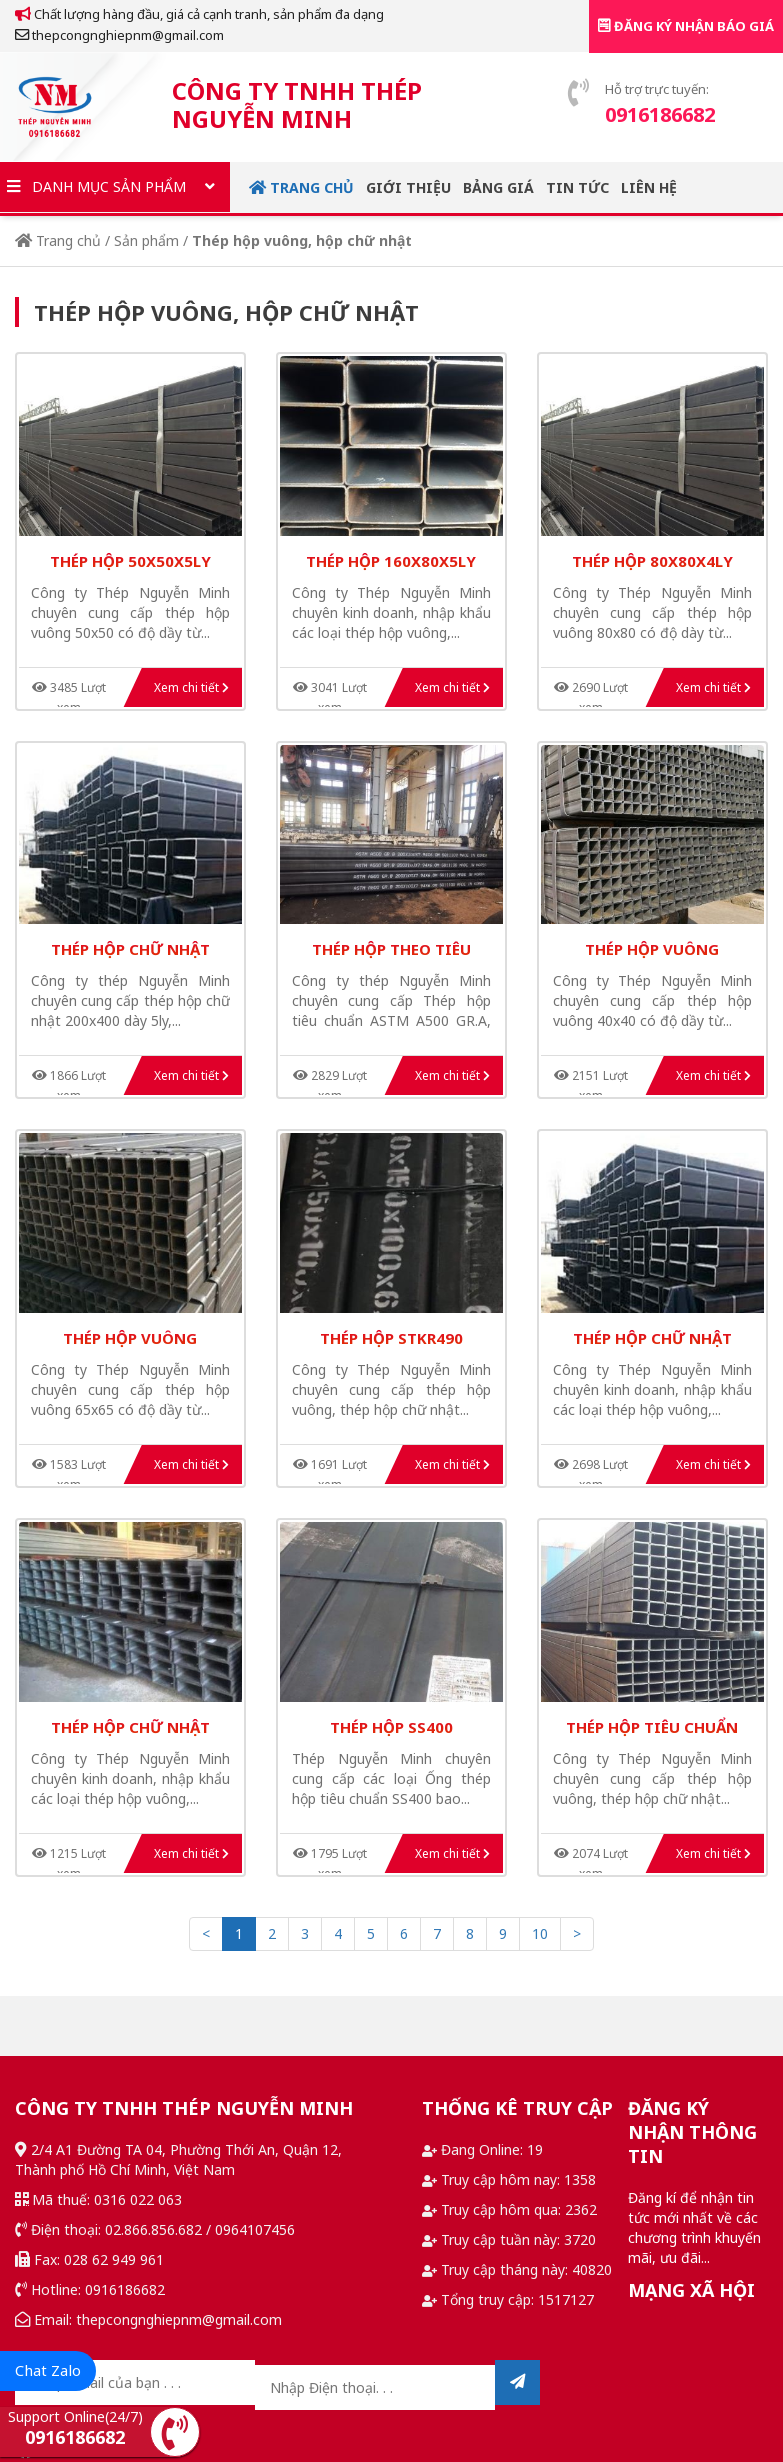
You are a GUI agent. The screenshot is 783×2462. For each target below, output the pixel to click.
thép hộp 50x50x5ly (130, 561)
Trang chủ (301, 187)
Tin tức (577, 187)
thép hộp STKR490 (391, 1338)
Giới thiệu (408, 187)
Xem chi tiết (191, 687)
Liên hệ (649, 187)
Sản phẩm (146, 240)
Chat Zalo (48, 2370)
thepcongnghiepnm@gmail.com (119, 35)
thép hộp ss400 (391, 1727)
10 (540, 1933)
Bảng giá (498, 187)
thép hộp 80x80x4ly (652, 561)
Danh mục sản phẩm (115, 187)
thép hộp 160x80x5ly (391, 561)
